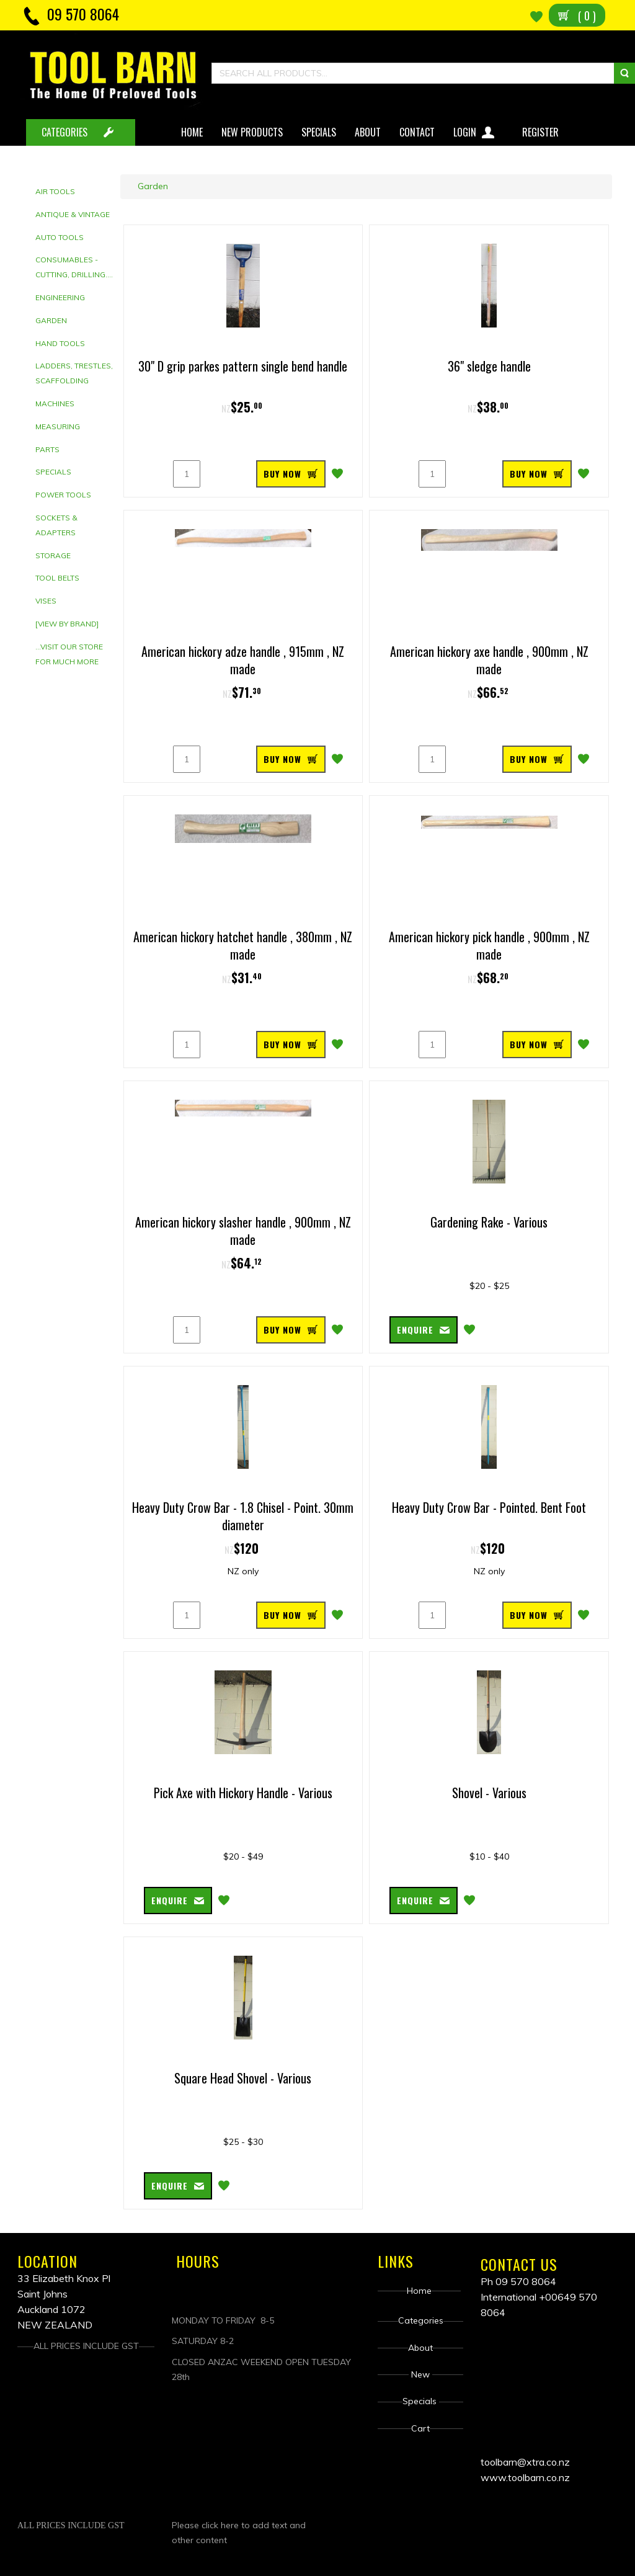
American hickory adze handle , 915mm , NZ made (242, 660)
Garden (51, 320)
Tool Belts (57, 577)
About (368, 132)
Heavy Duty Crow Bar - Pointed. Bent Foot (489, 1507)
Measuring (57, 426)
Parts (47, 449)
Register (541, 132)
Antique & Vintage (72, 214)
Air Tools (55, 191)
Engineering (60, 297)
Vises (45, 600)
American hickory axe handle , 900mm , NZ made (489, 660)
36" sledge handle (489, 366)
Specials (318, 132)
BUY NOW (282, 473)
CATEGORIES (64, 132)
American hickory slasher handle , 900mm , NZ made (243, 1231)
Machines (54, 403)
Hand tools (60, 343)
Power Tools (63, 494)
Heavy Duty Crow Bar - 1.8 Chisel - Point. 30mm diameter (242, 1516)
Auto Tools (59, 237)
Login (475, 130)
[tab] (74, 191)
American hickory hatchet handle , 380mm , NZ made (242, 945)
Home (192, 132)
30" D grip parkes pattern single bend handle (242, 366)
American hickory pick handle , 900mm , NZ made (489, 945)
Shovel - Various (489, 1792)
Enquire (415, 1329)
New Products (252, 132)
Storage (53, 555)
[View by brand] (67, 623)
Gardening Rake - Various (489, 1222)
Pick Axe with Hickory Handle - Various (243, 1792)
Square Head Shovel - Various (242, 2078)
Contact (417, 132)
